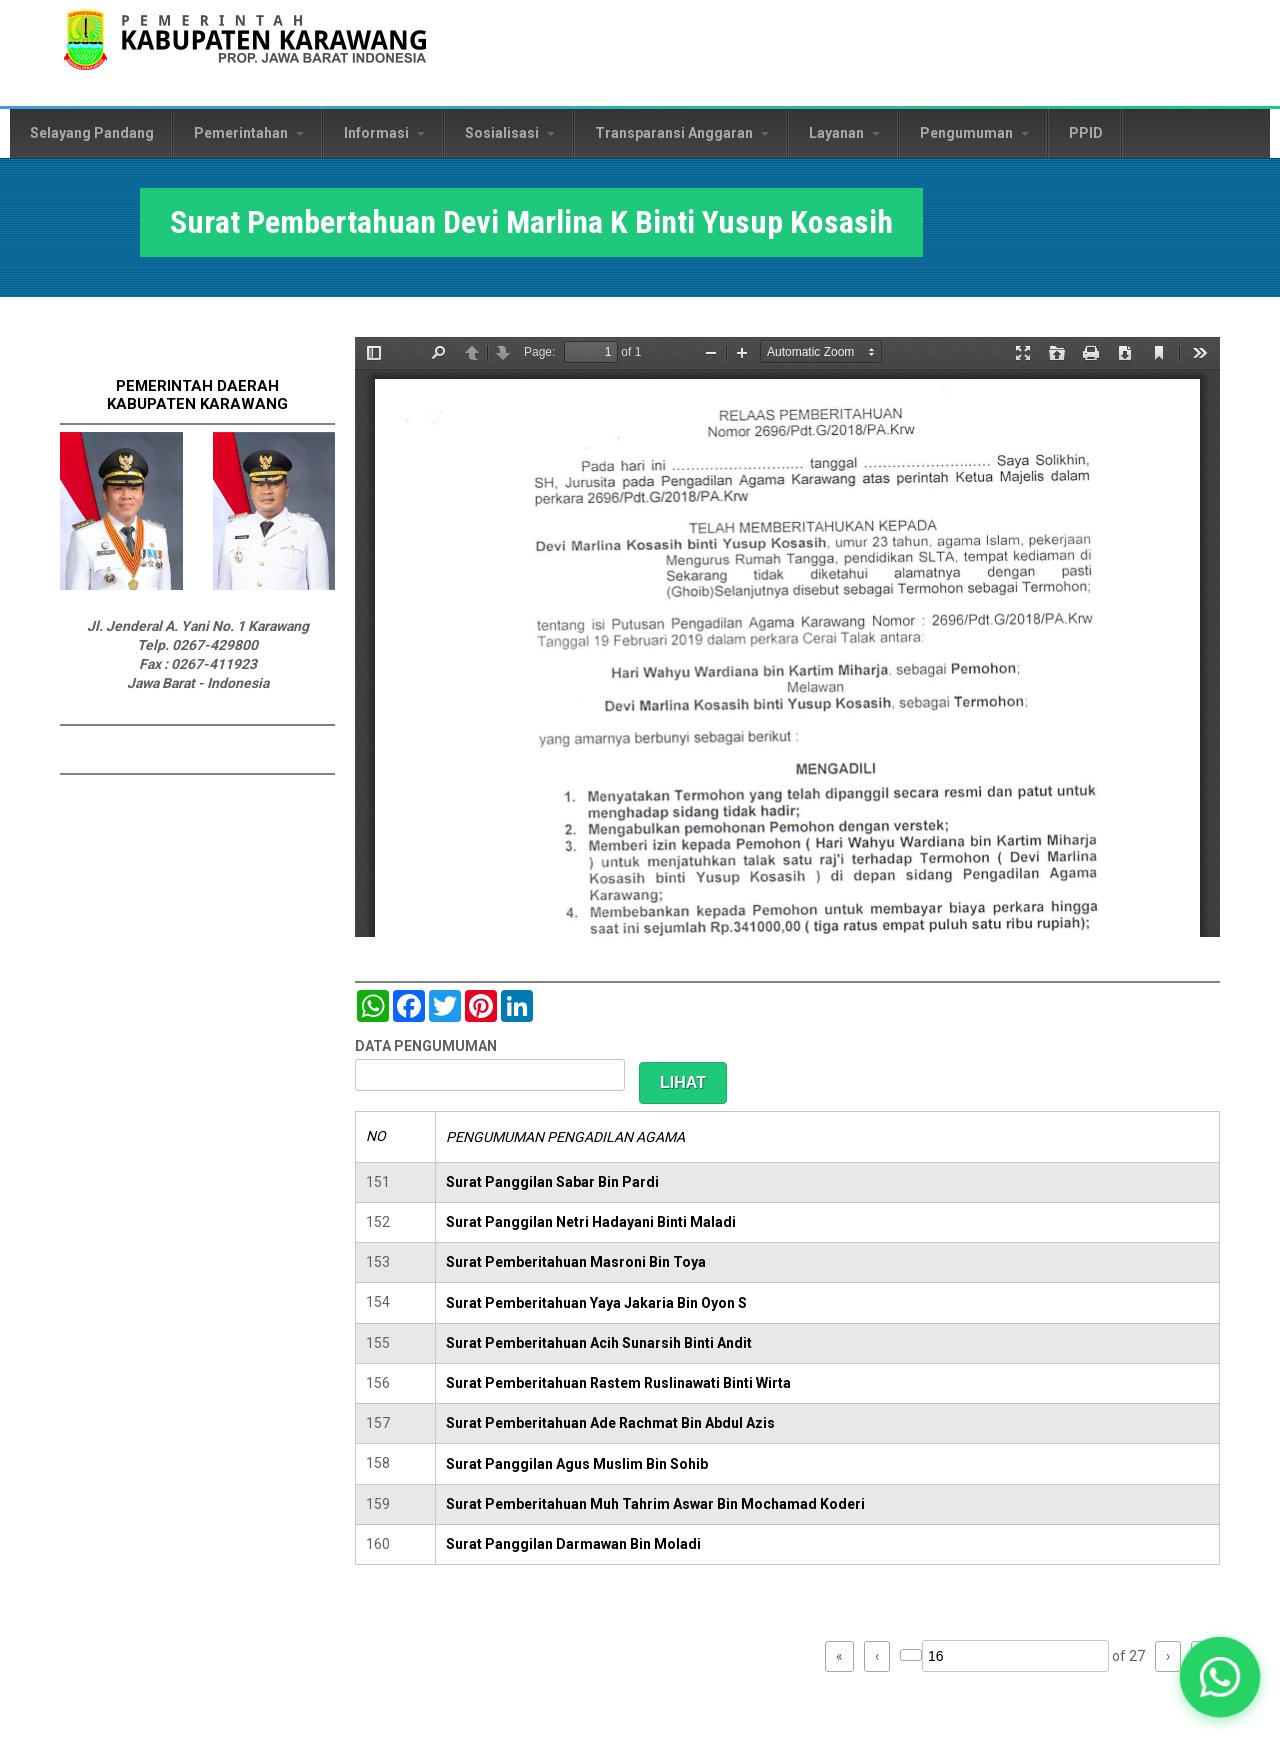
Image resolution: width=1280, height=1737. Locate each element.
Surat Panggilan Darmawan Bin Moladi (573, 1544)
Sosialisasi (510, 133)
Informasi (384, 133)
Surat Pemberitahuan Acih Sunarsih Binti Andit (599, 1343)
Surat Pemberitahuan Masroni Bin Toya (576, 1262)
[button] (1220, 1677)
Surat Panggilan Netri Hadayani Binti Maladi (591, 1222)
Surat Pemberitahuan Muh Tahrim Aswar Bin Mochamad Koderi (655, 1504)
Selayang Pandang (92, 133)
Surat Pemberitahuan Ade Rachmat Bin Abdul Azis (610, 1423)
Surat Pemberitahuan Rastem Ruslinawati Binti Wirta (618, 1383)
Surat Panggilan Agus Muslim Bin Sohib (577, 1464)
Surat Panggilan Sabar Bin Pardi (552, 1182)
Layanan (844, 133)
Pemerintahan (249, 133)
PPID (1086, 133)
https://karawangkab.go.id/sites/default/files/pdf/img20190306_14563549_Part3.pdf (787, 637)
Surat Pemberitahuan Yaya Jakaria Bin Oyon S (596, 1303)
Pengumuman (974, 133)
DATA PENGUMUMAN (426, 1046)
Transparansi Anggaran (682, 133)
